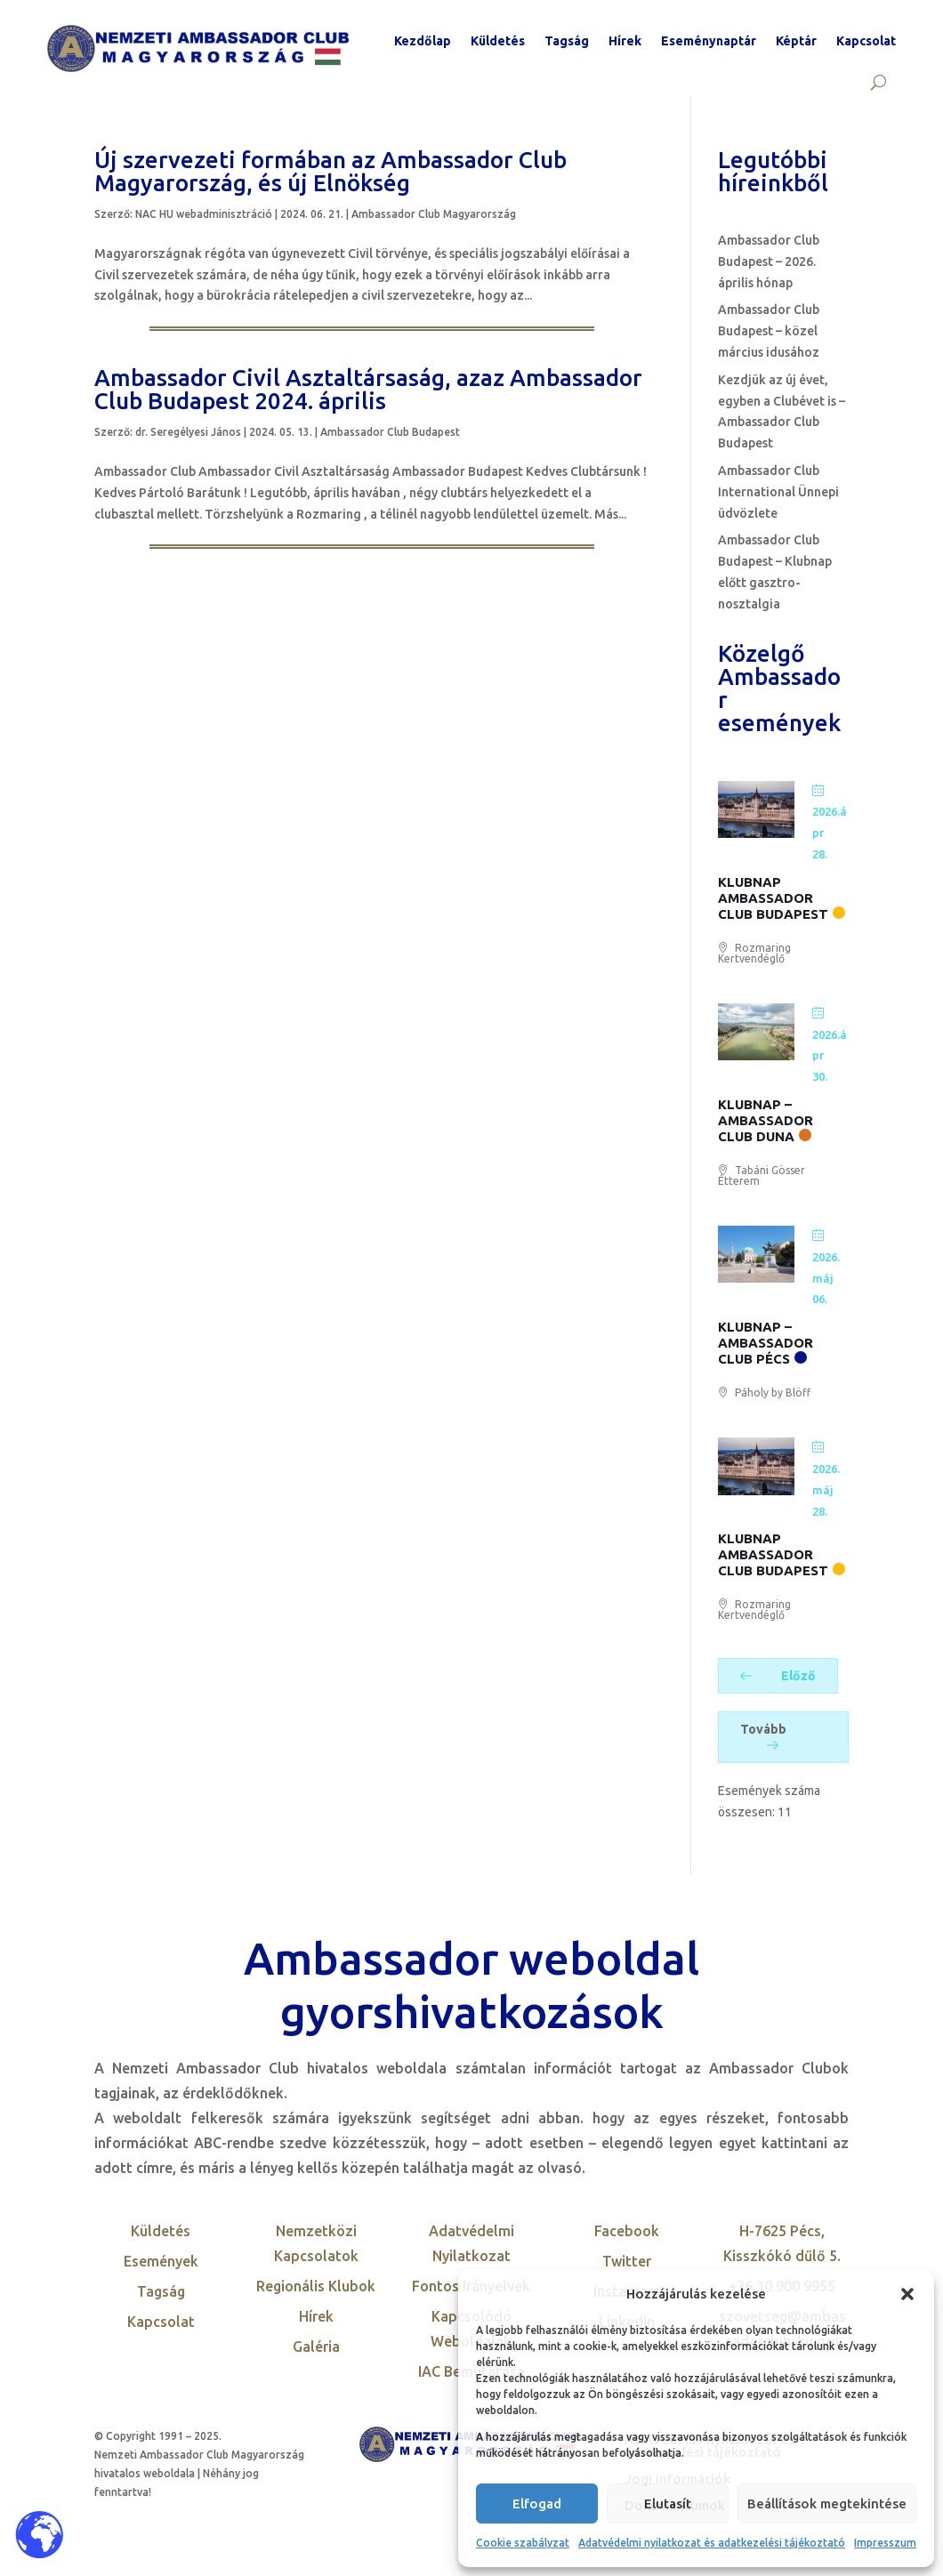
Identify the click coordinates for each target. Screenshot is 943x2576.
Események (161, 2261)
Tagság (566, 41)
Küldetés (498, 41)
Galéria (316, 2347)
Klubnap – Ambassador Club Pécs (765, 1342)
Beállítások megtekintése (827, 2503)
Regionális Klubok (315, 2286)
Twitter (626, 2261)
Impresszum (885, 2542)
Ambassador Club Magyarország (433, 214)
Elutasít (667, 2503)
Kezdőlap (422, 41)
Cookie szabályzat (522, 2542)
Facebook (626, 2231)
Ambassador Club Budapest (390, 432)
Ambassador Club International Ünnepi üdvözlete (778, 491)
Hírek (625, 41)
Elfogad (536, 2503)
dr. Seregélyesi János (188, 432)
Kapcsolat (866, 41)
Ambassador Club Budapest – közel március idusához (768, 330)
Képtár (796, 41)
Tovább (763, 1736)
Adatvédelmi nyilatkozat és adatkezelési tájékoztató (711, 2542)
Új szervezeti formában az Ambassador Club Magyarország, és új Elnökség (330, 171)
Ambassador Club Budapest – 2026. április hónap (768, 261)
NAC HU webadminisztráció (203, 214)
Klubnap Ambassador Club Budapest (773, 898)
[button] (907, 2294)
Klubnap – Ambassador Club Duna (765, 1120)
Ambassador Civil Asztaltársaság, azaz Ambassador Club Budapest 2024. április (368, 389)
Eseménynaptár (708, 41)
